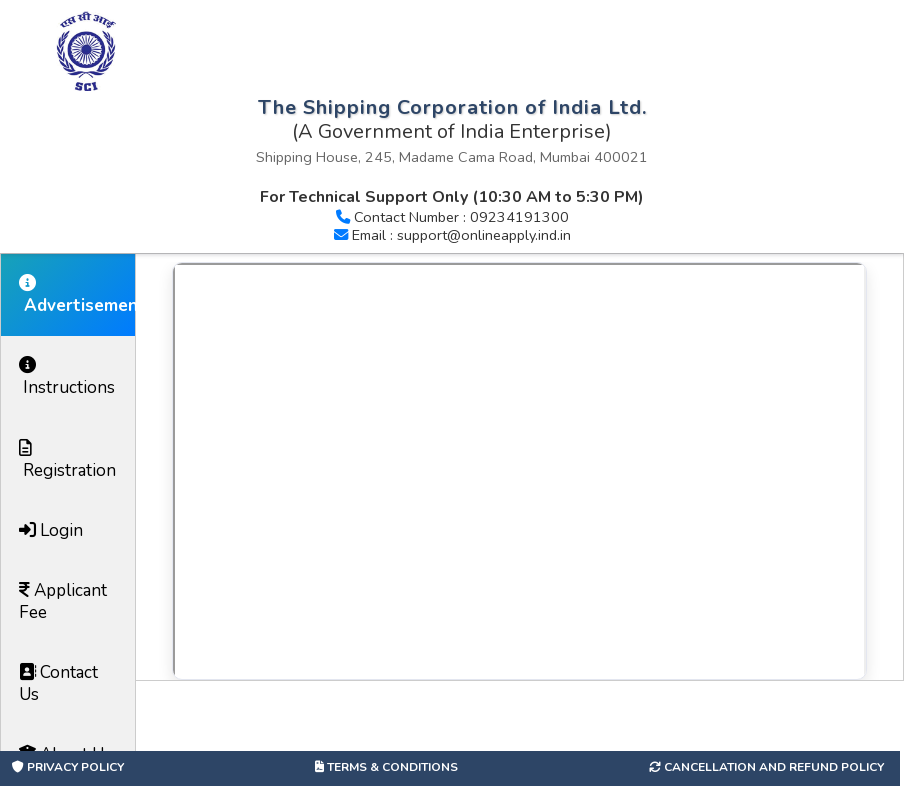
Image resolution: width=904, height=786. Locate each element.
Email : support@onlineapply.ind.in (461, 235)
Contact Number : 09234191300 (461, 217)
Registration (67, 460)
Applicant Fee (63, 601)
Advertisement (77, 295)
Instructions (67, 377)
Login (51, 530)
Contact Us (58, 683)
